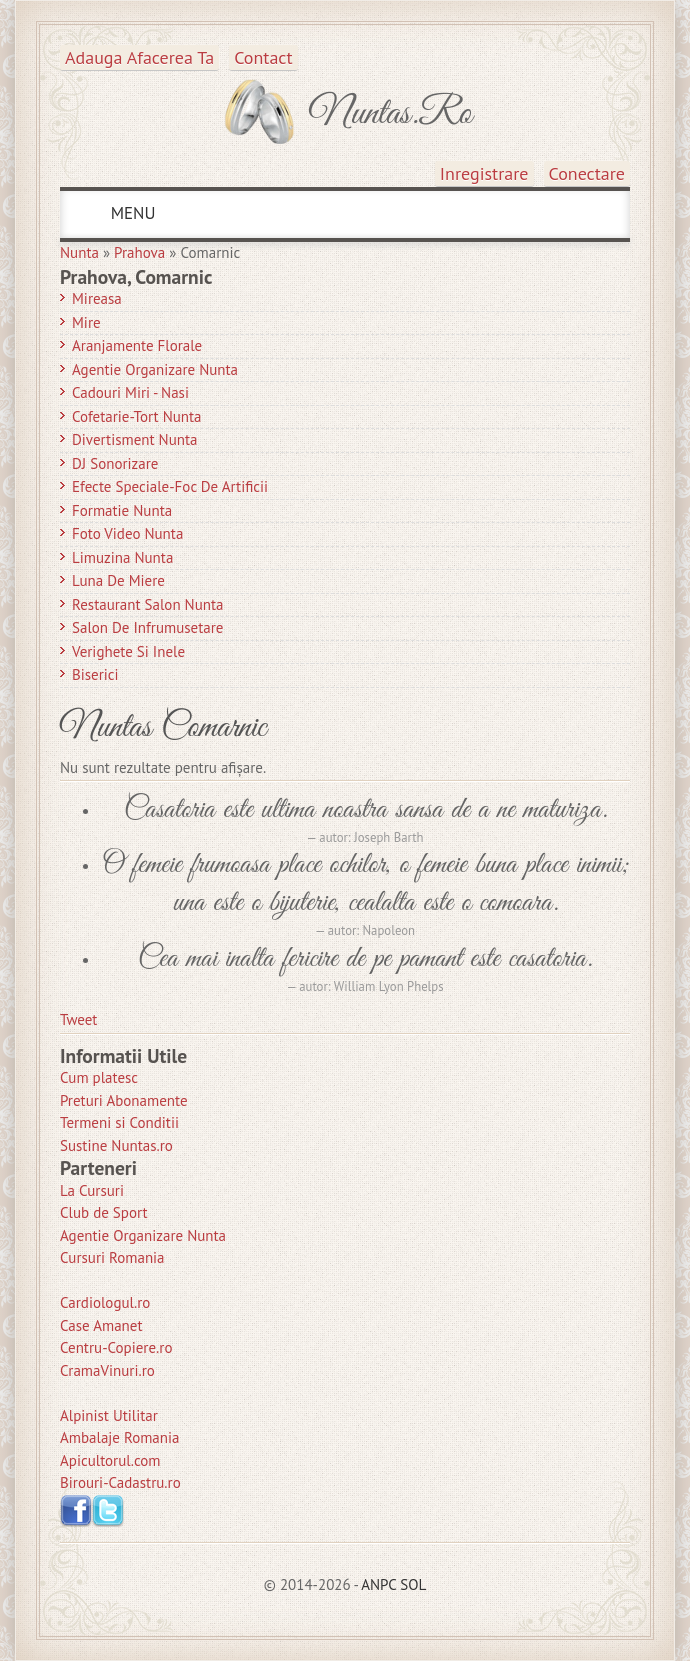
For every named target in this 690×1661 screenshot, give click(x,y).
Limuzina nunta (122, 557)
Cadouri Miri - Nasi (130, 392)
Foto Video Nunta (127, 533)
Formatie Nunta (122, 510)
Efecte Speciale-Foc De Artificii (170, 486)
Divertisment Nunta (135, 439)
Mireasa (97, 298)
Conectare (587, 173)
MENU (130, 213)
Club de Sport (104, 1212)
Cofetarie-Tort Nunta (137, 416)
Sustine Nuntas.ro (116, 1145)
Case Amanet (101, 1325)
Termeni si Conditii (119, 1122)
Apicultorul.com (110, 1460)
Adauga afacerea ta (139, 57)
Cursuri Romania (112, 1257)
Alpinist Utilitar (109, 1415)
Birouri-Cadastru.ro (120, 1482)
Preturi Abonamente (124, 1100)
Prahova (139, 252)
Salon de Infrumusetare (147, 627)
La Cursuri (92, 1190)
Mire (86, 322)
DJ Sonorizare (115, 463)
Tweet (78, 1019)
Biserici (95, 674)
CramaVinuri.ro (107, 1370)
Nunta (79, 252)
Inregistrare (484, 173)
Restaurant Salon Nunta (148, 604)
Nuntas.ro (390, 114)
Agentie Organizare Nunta (155, 369)
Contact (263, 57)
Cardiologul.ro (105, 1302)
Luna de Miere (118, 580)
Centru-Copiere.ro (116, 1347)
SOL (413, 1584)
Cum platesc (99, 1077)
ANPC (378, 1584)
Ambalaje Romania (119, 1437)
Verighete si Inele (128, 651)
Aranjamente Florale (137, 345)
